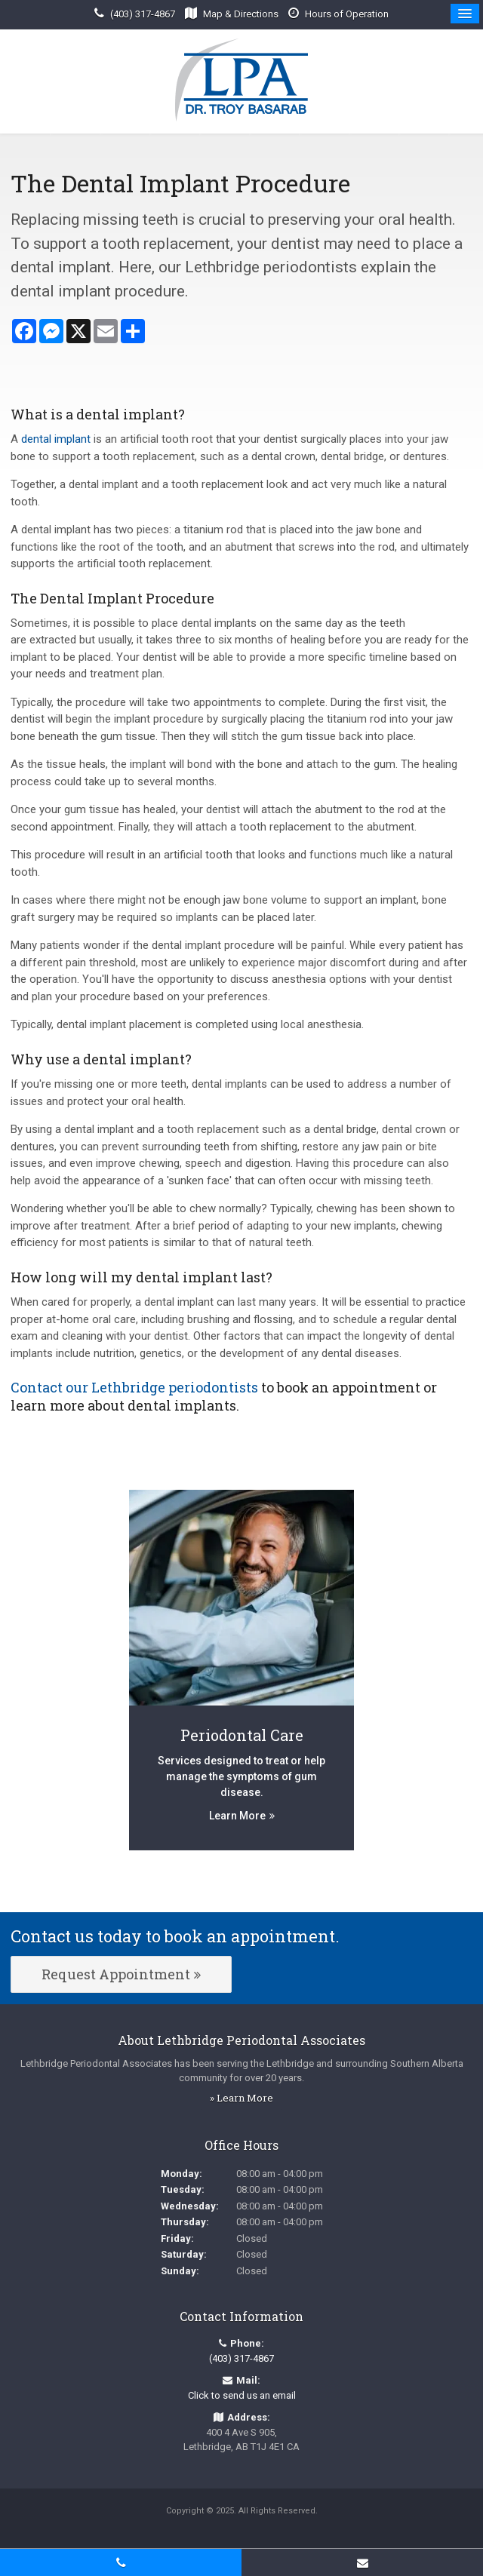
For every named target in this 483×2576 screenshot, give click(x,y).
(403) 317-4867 (142, 14)
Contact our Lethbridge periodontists (134, 1387)
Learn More (237, 1816)
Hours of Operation (347, 14)
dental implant (56, 439)
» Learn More (241, 2098)
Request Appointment (116, 1974)
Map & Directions (240, 14)
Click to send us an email (242, 2395)
